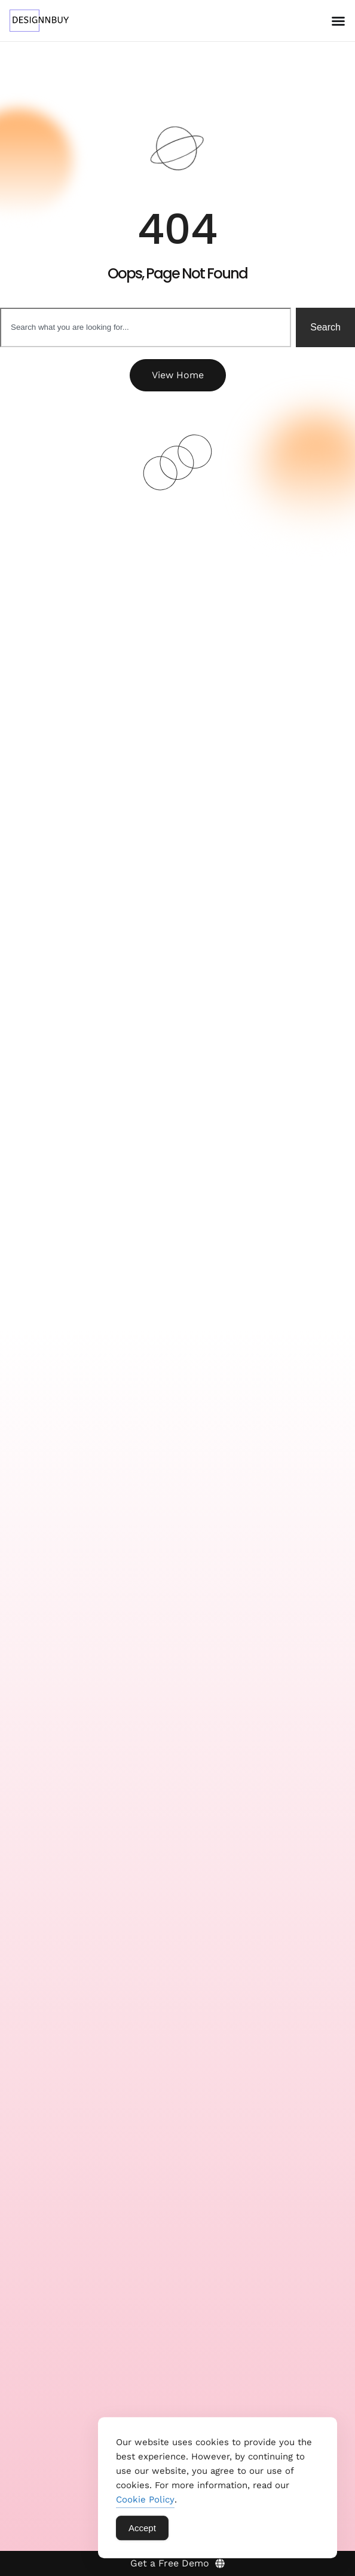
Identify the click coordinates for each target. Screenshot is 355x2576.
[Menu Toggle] (338, 21)
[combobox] (145, 327)
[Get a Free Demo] (177, 2563)
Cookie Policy (145, 2504)
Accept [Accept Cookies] (142, 2533)
